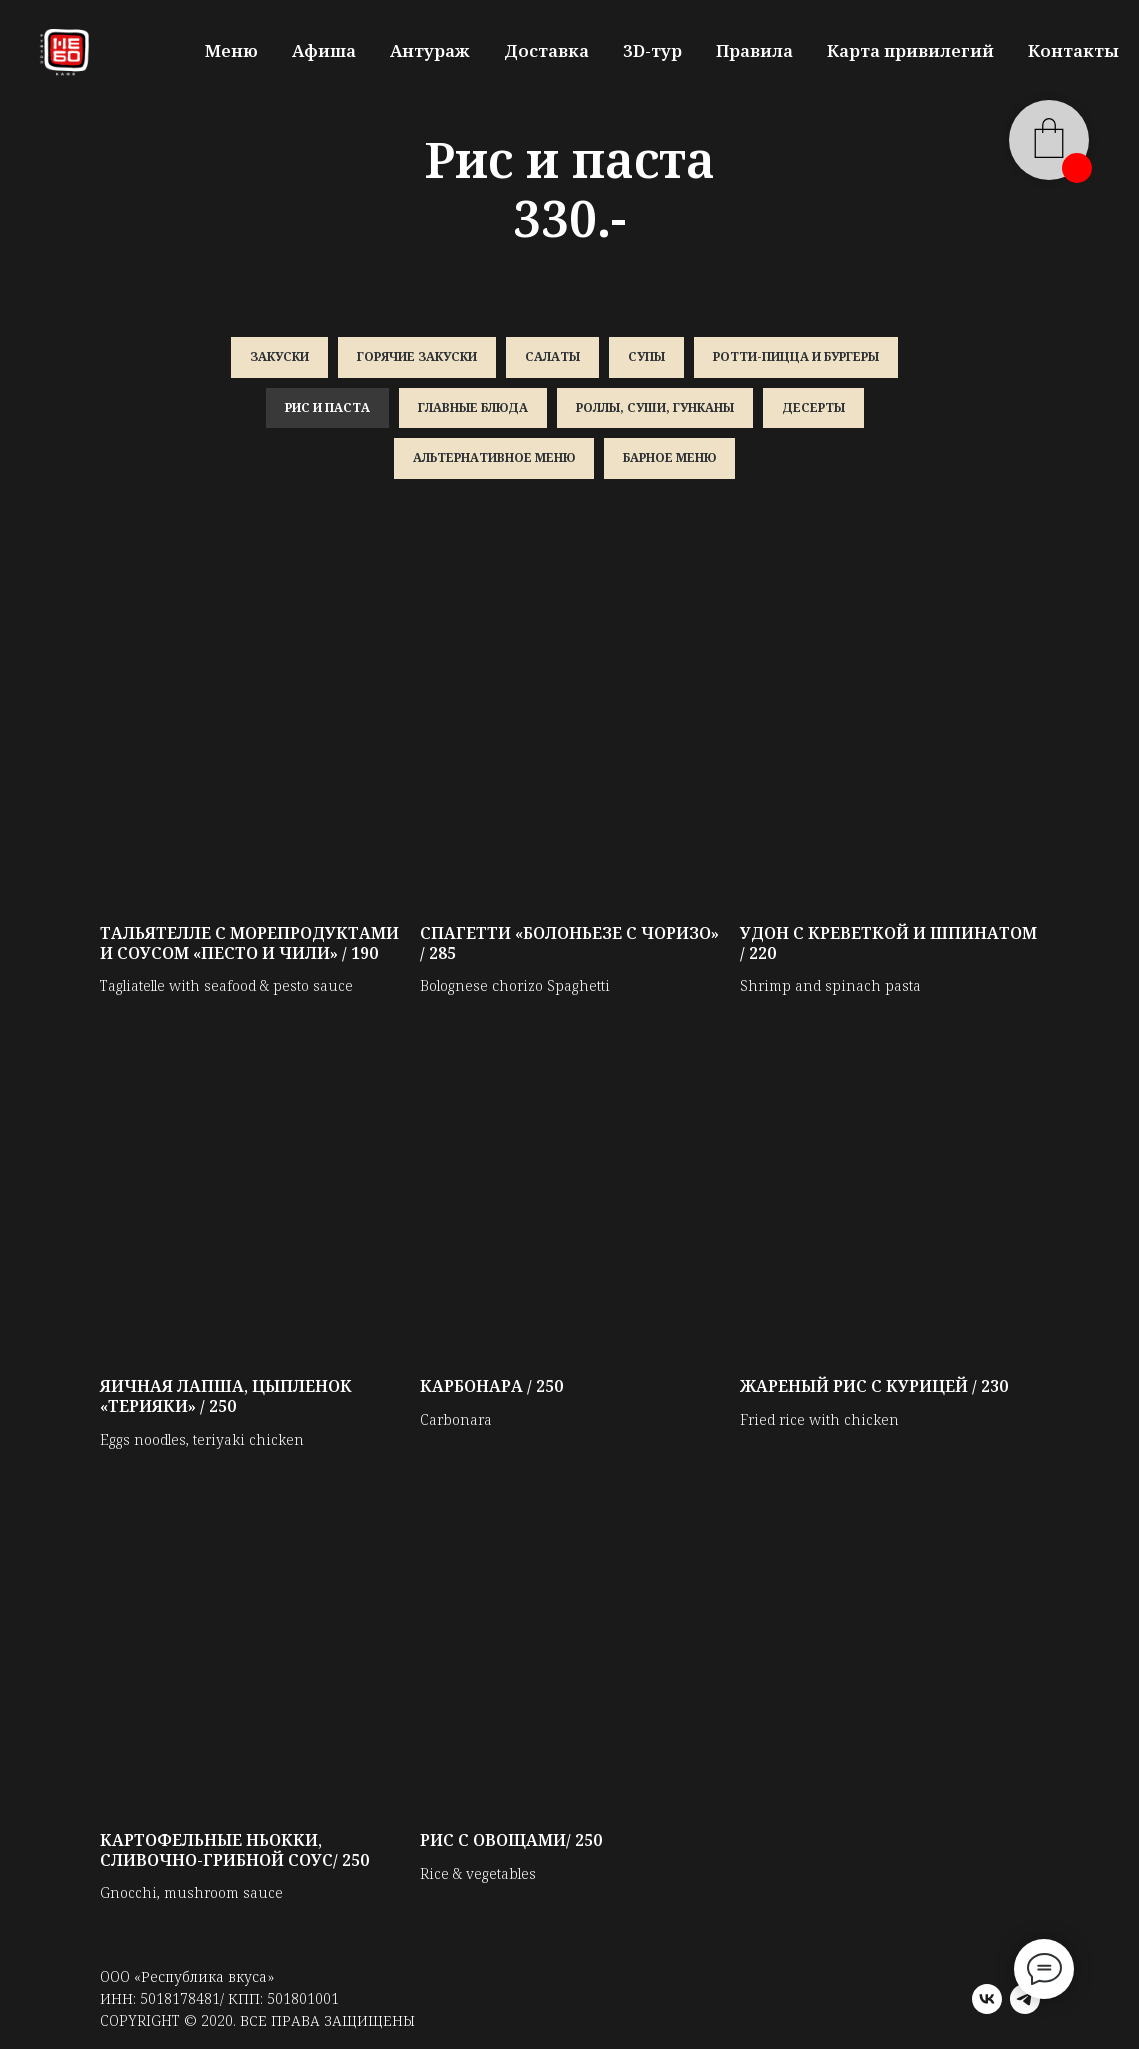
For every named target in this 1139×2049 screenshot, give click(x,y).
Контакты (1073, 50)
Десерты (813, 407)
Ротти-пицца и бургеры (796, 356)
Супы (646, 356)
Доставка (546, 50)
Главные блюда (473, 407)
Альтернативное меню (494, 457)
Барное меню (669, 457)
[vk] (987, 1999)
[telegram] (1025, 1999)
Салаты (552, 356)
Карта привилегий (910, 50)
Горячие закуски (417, 356)
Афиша (324, 50)
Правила (754, 50)
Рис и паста (327, 407)
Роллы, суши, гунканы (655, 407)
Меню (231, 50)
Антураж (430, 50)
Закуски (279, 356)
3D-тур (652, 50)
